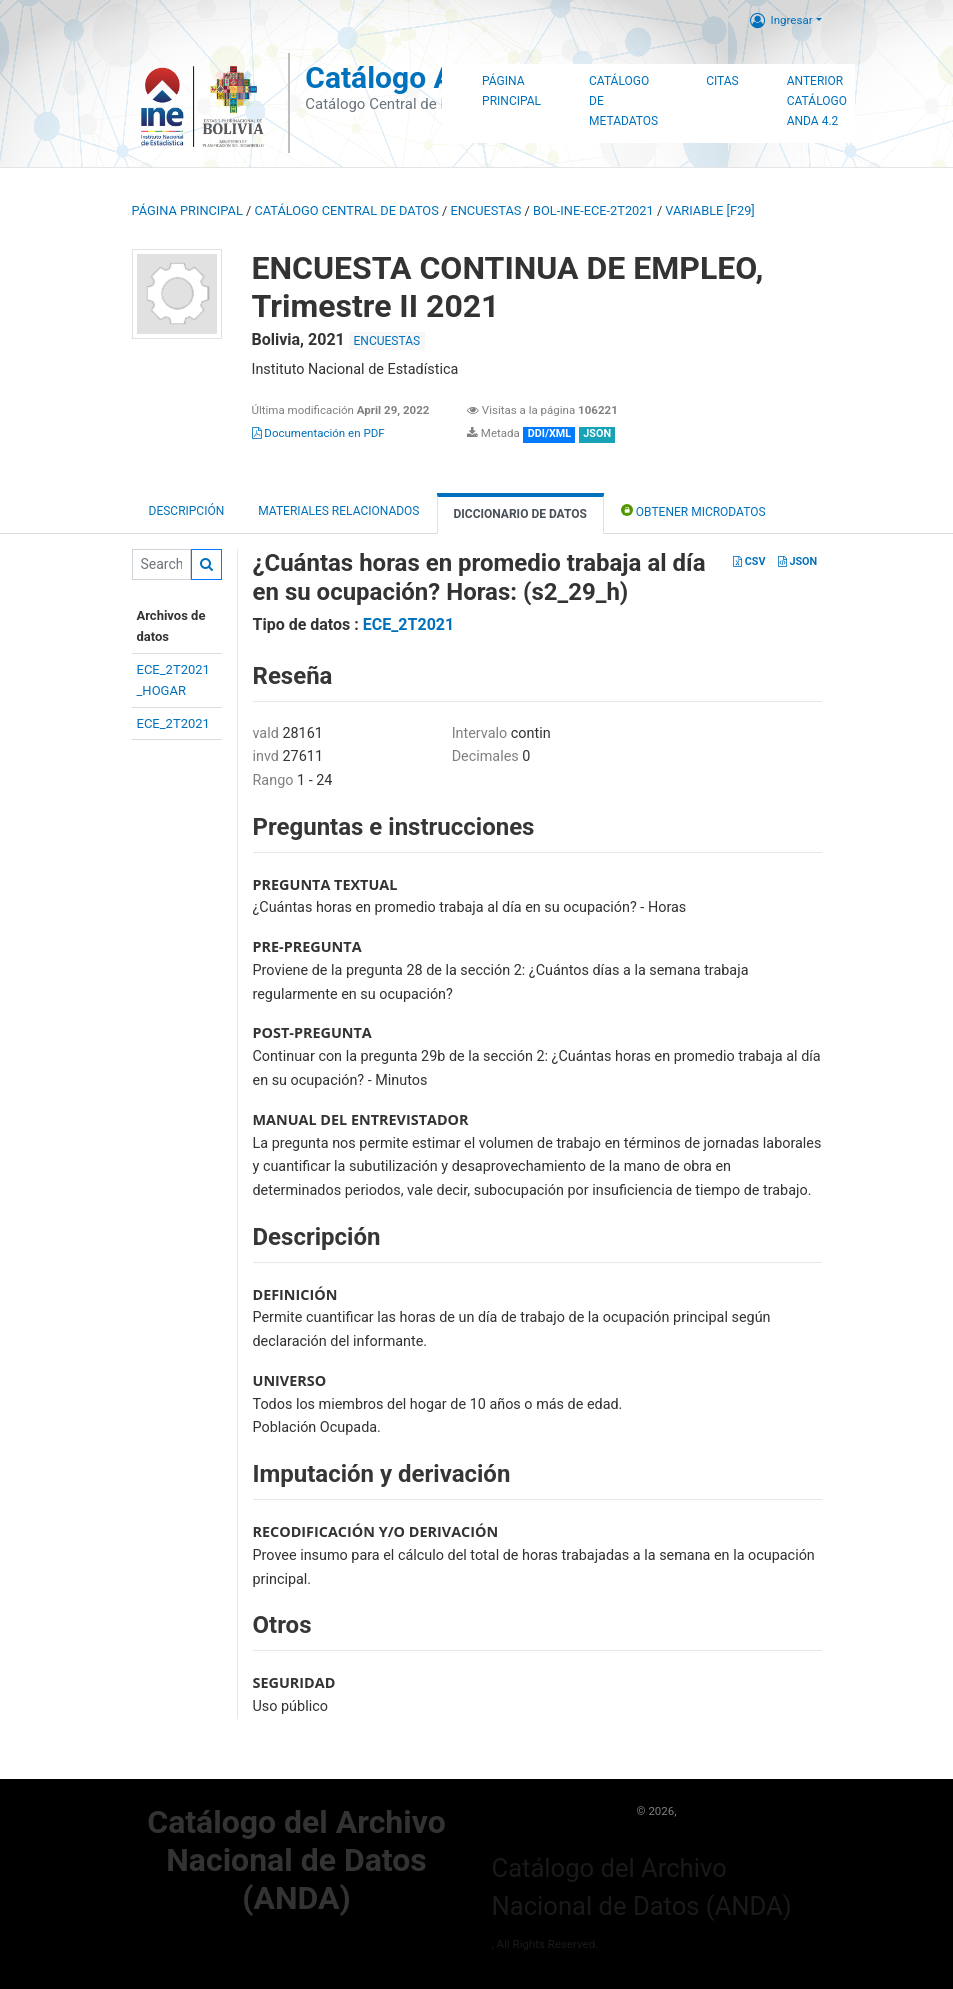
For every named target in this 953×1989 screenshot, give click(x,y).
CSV (749, 561)
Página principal (187, 210)
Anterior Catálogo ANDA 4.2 (817, 101)
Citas (722, 81)
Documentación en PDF (318, 433)
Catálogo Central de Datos (346, 210)
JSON (797, 561)
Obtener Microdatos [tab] (693, 510)
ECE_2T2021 (173, 723)
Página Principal (511, 91)
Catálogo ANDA (409, 77)
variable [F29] (709, 210)
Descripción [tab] (187, 511)
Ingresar (781, 20)
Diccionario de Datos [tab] (520, 514)
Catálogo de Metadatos (623, 101)
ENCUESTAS (485, 210)
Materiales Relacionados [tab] (338, 511)
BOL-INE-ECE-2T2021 (593, 210)
